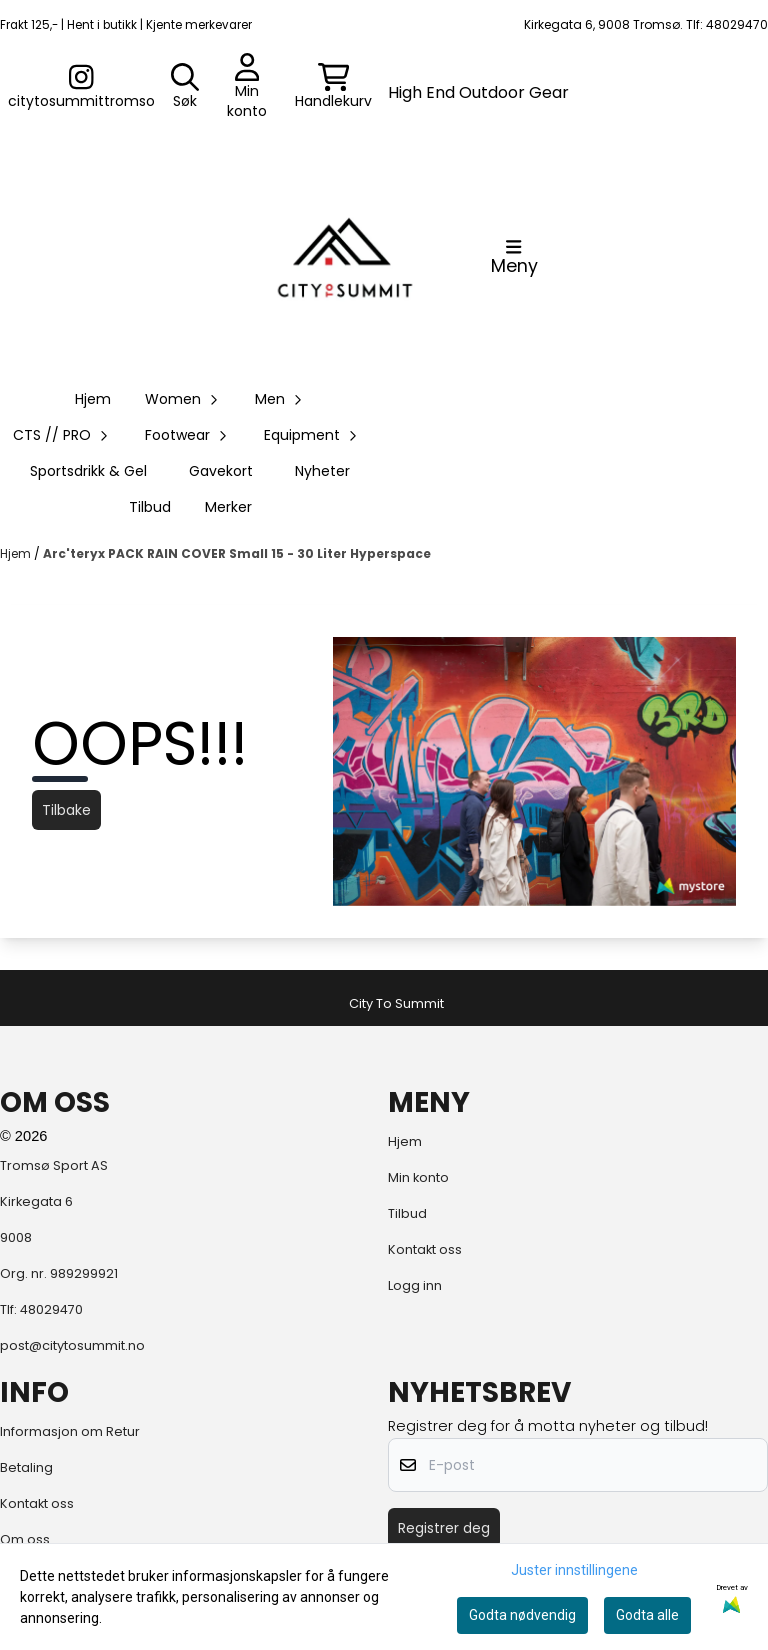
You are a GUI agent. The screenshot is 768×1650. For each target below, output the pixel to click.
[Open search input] (185, 87)
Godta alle (647, 1615)
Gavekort (221, 471)
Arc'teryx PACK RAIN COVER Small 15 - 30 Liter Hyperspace (237, 553)
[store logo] (345, 257)
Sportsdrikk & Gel (88, 471)
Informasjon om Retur (70, 1431)
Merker (228, 507)
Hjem (17, 553)
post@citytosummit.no (72, 1345)
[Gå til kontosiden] (81, 87)
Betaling (26, 1467)
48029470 (51, 1309)
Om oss (25, 1539)
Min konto (418, 1177)
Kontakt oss (425, 1249)
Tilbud (150, 507)
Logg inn (415, 1285)
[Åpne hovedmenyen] (514, 257)
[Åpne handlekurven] (333, 87)
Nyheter (322, 471)
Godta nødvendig (522, 1615)
